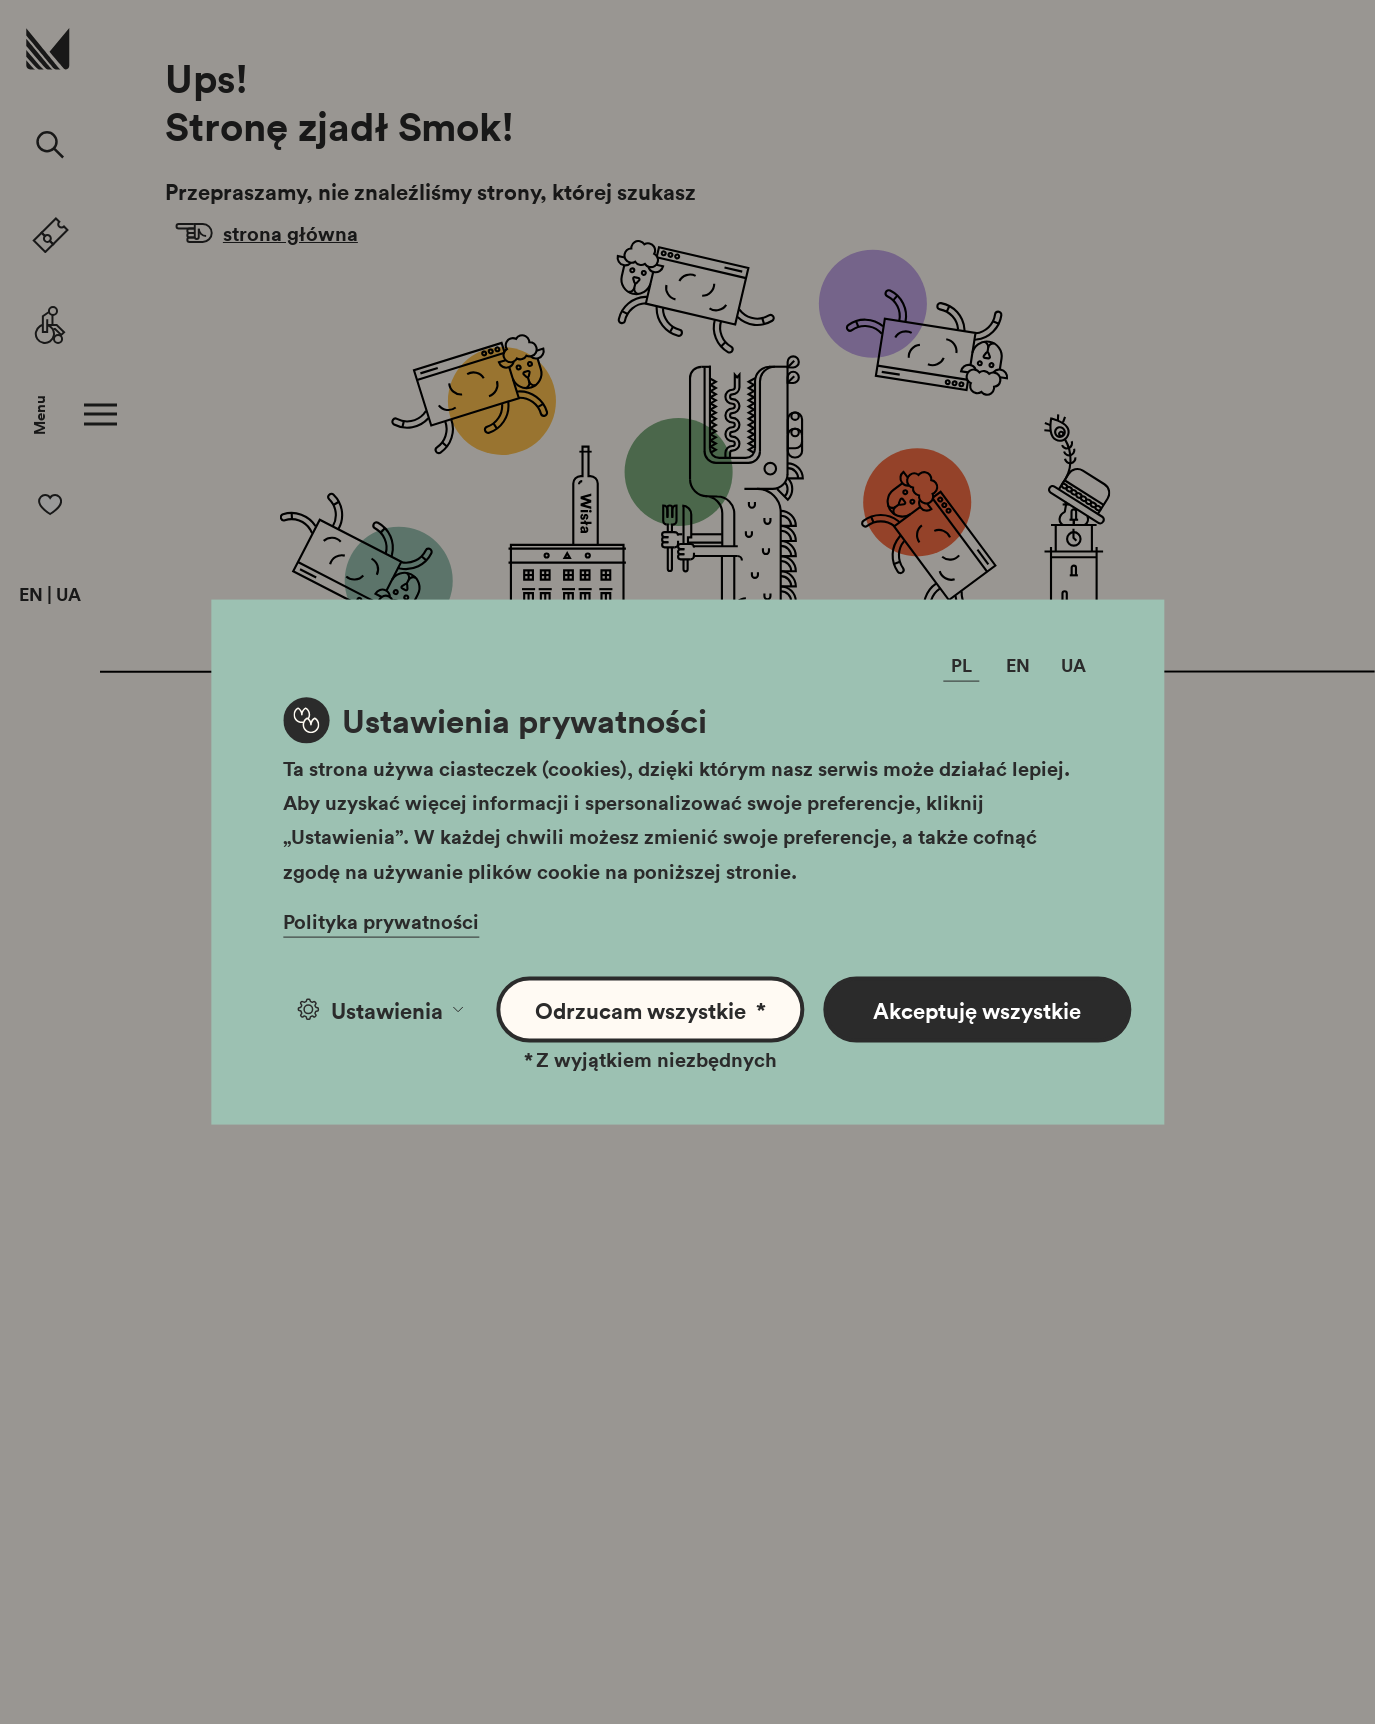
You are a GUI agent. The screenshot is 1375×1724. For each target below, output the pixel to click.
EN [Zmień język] (1018, 664)
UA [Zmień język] (1073, 664)
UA (68, 595)
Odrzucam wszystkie (650, 1009)
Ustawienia (380, 1009)
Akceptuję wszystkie (977, 1009)
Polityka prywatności (381, 920)
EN (31, 595)
